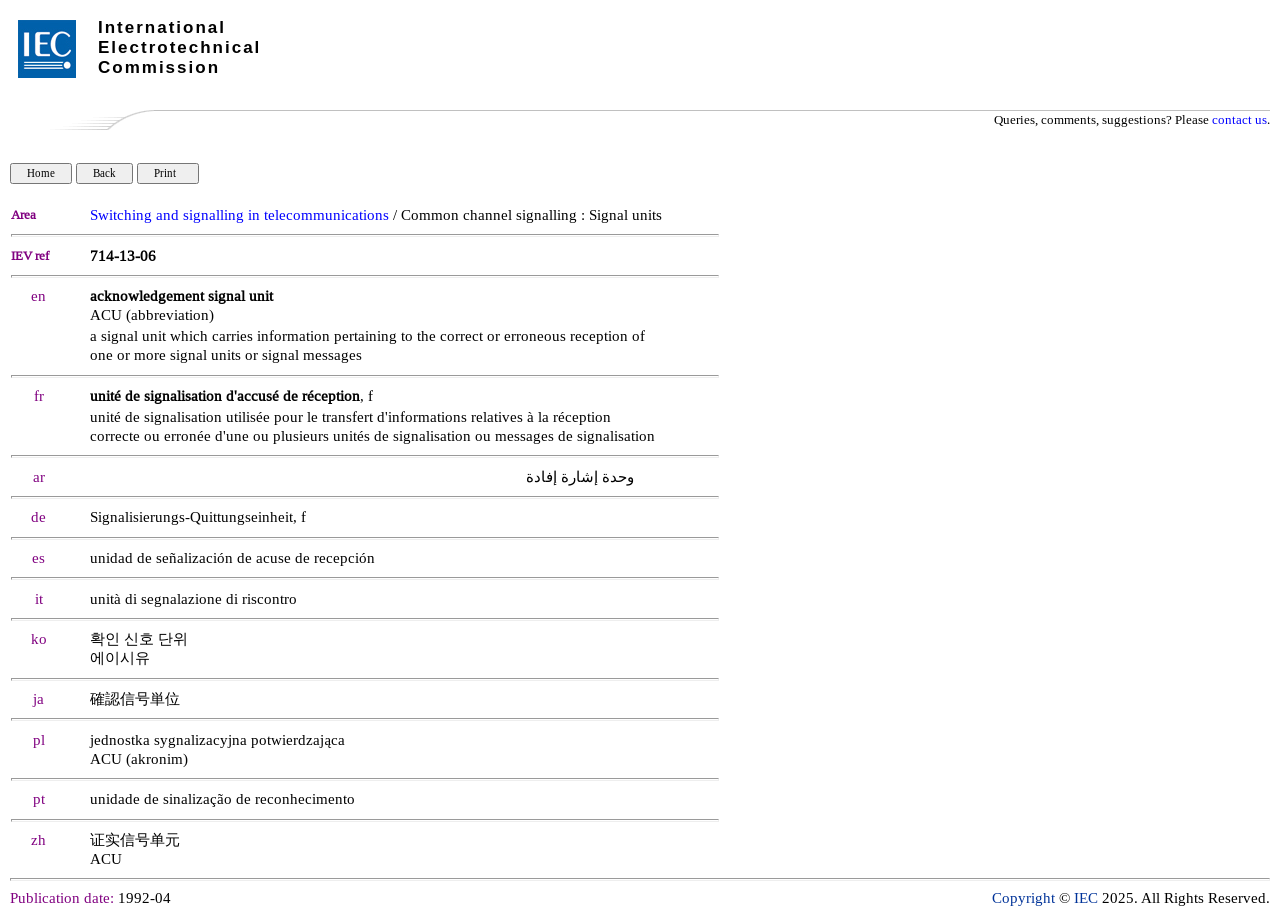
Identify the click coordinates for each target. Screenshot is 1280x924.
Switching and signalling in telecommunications (239, 215)
